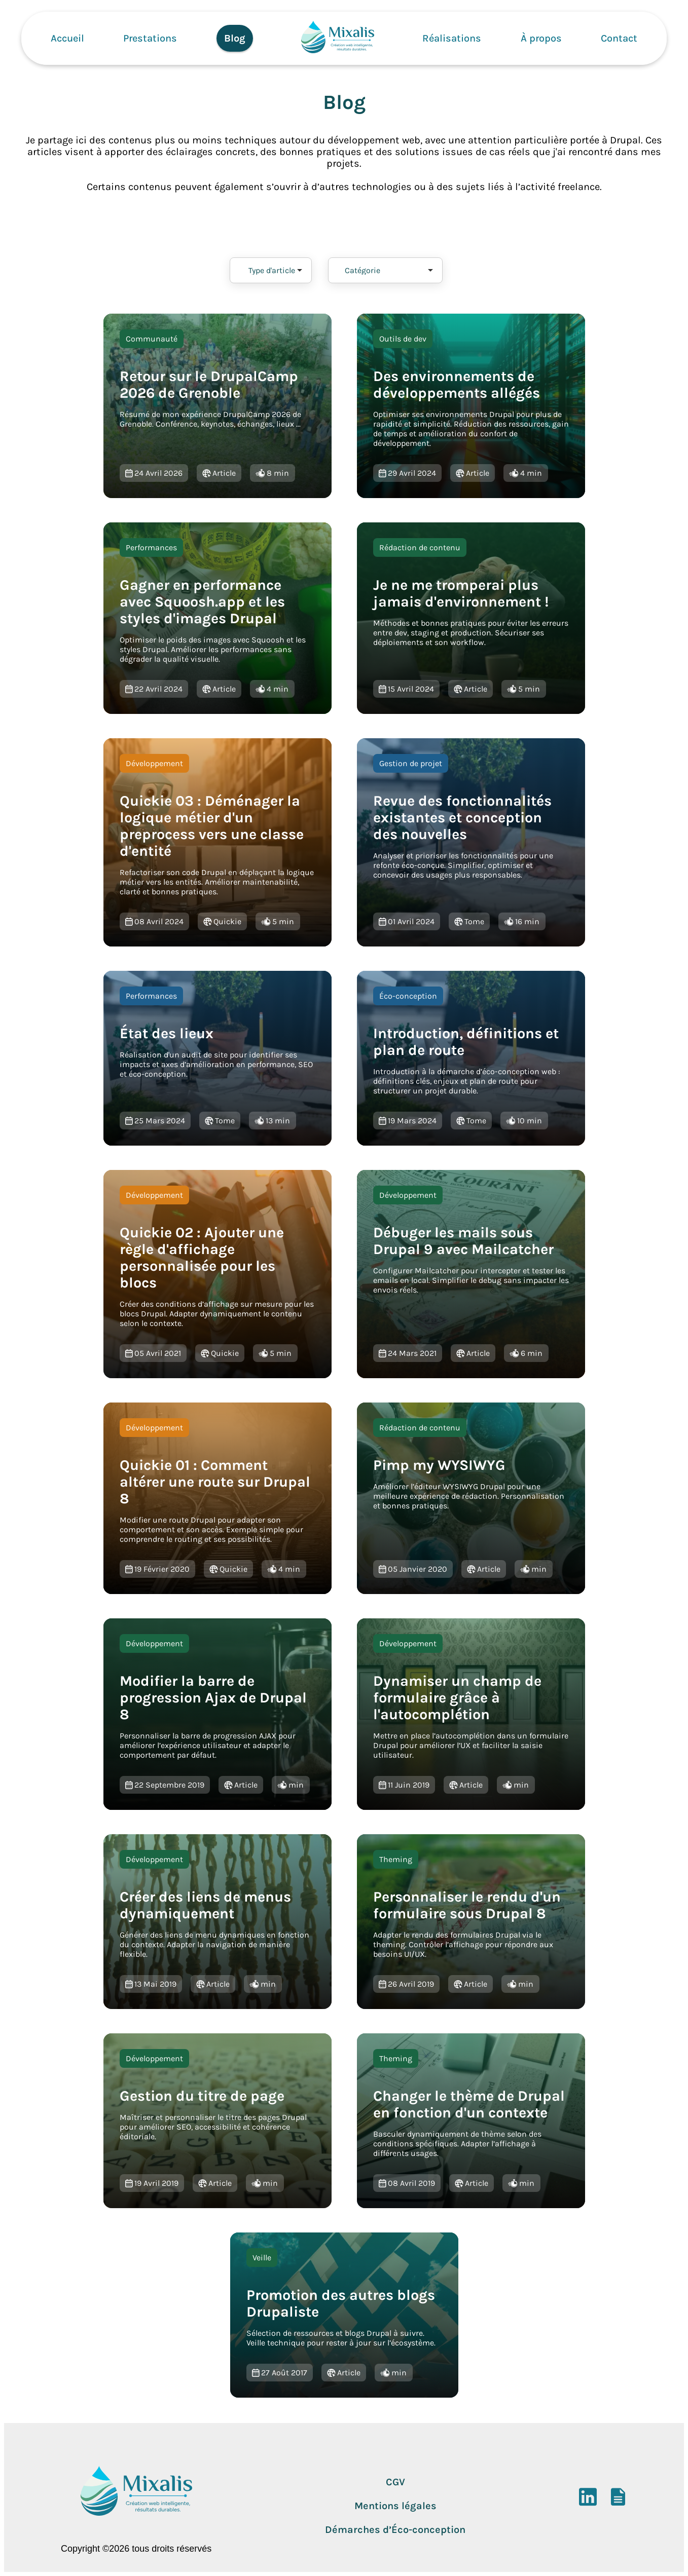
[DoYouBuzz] (618, 2502)
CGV (395, 2482)
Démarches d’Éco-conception (395, 2529)
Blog (234, 38)
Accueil (67, 38)
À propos (541, 38)
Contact (619, 38)
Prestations (150, 38)
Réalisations (451, 38)
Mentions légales (395, 2506)
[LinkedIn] (588, 2502)
